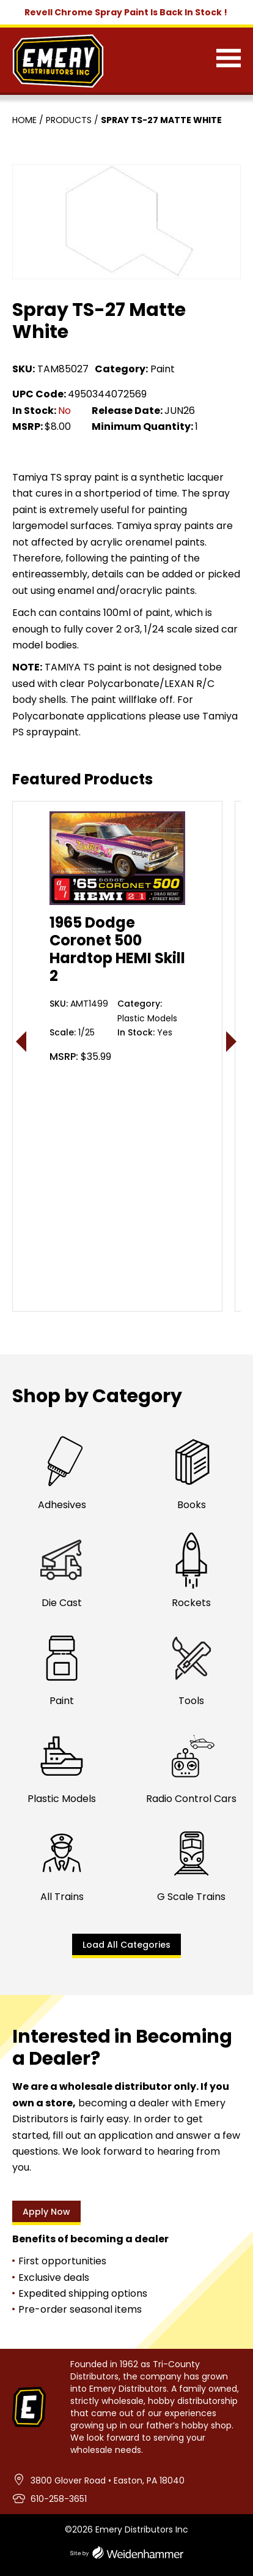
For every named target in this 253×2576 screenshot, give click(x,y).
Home (24, 120)
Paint (162, 369)
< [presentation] (21, 1041)
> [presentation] (232, 1041)
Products (69, 120)
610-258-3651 (59, 2499)
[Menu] (228, 60)
